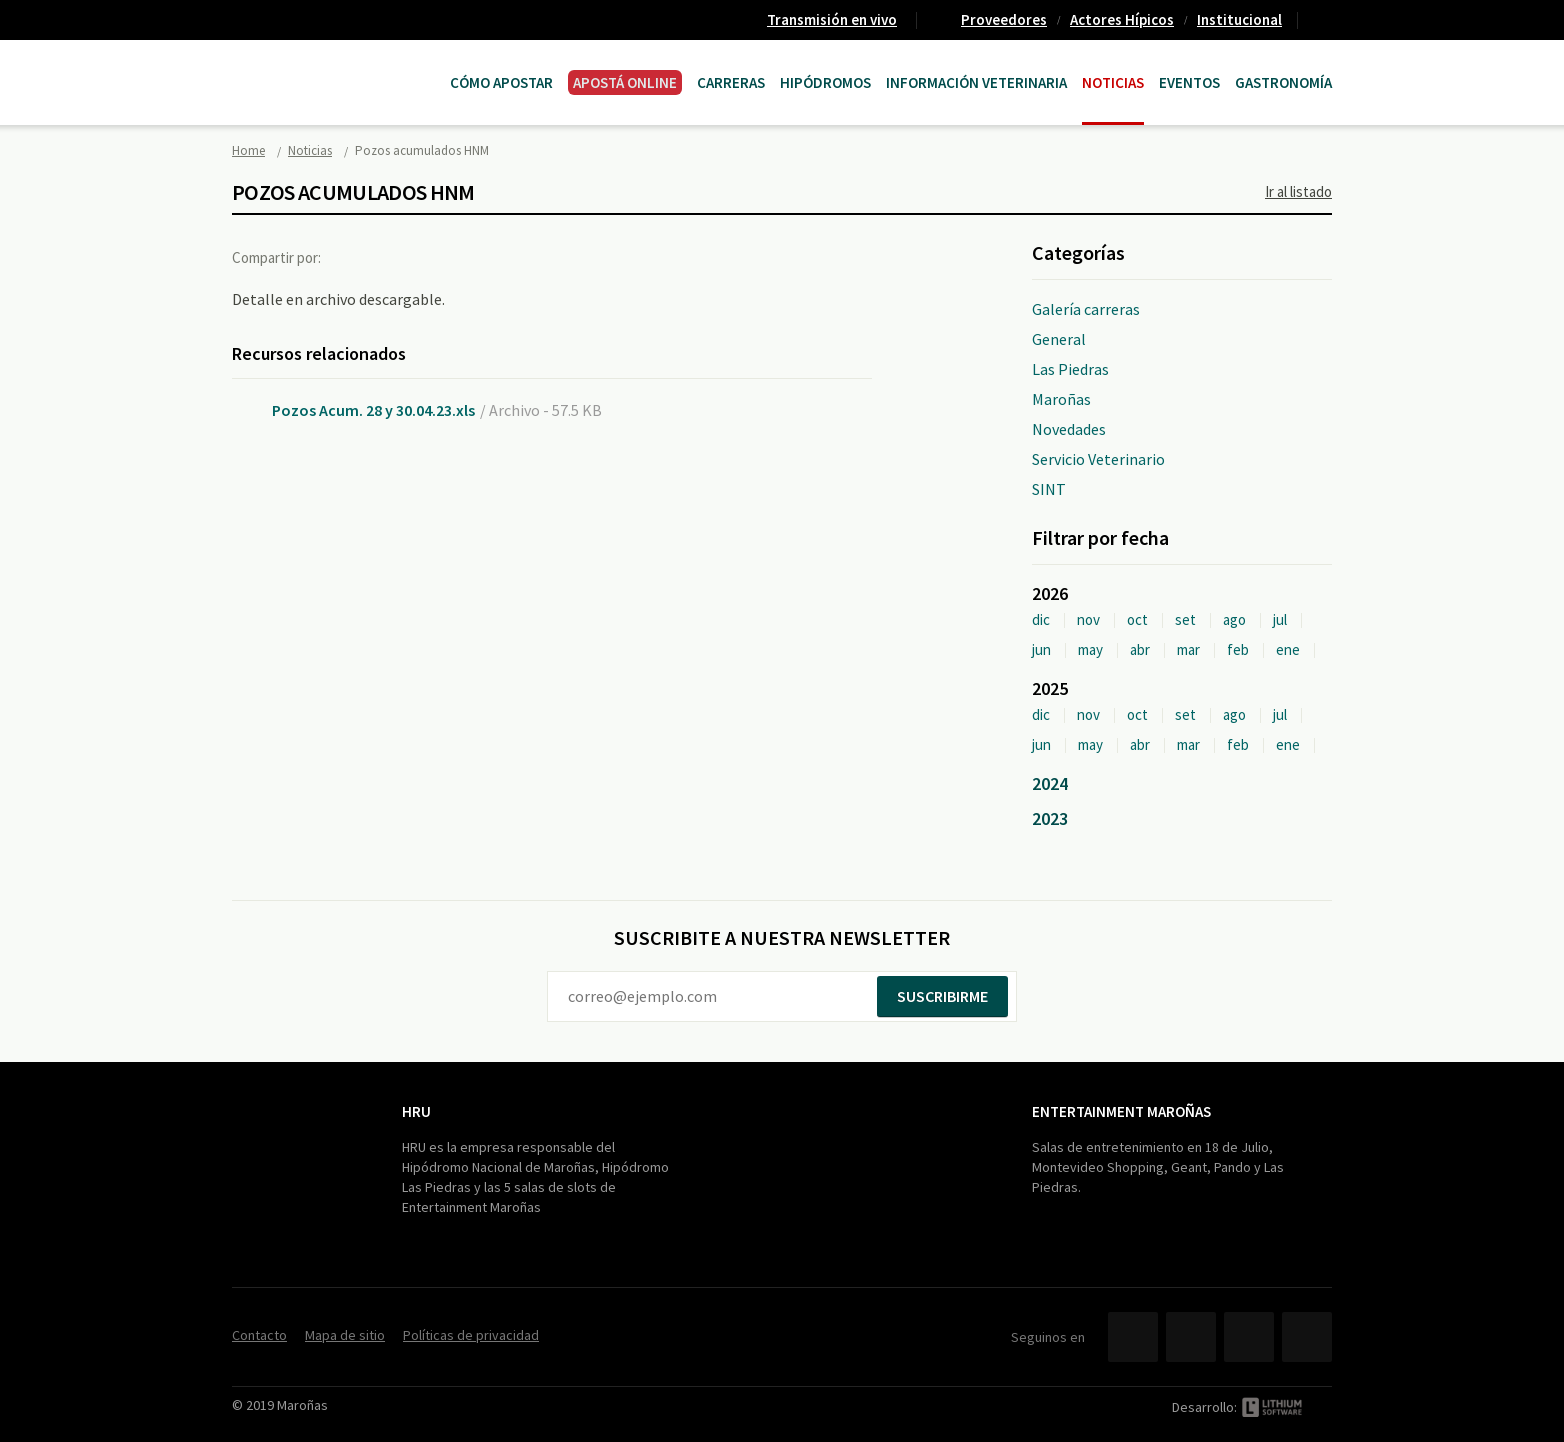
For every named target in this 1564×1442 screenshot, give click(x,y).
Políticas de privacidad (471, 1335)
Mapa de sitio (345, 1335)
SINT (1049, 489)
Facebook (355, 257)
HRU (416, 1111)
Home (248, 150)
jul (1280, 619)
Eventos (1189, 82)
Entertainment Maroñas (1121, 1111)
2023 (1050, 818)
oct (1137, 619)
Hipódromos (825, 82)
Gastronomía (1283, 82)
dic (1041, 619)
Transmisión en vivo (832, 19)
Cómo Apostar (501, 82)
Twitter (396, 257)
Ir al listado (1298, 191)
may (1090, 649)
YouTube (1249, 1337)
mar (1188, 649)
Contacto (1323, 20)
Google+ (437, 257)
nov (1088, 619)
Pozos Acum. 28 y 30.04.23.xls (373, 410)
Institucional (1239, 19)
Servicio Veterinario (1098, 459)
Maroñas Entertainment (334, 62)
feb (1238, 649)
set (1185, 619)
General (1059, 339)
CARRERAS (731, 82)
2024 (1050, 783)
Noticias (1113, 82)
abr (1140, 649)
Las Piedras (1070, 369)
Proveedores (1004, 19)
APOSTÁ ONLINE (625, 82)
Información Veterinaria (976, 82)
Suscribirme (942, 996)
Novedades (1069, 429)
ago (1234, 619)
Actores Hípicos (1122, 19)
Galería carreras (1086, 309)
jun (1041, 649)
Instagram (1307, 1337)
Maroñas (1061, 399)
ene (1288, 649)
